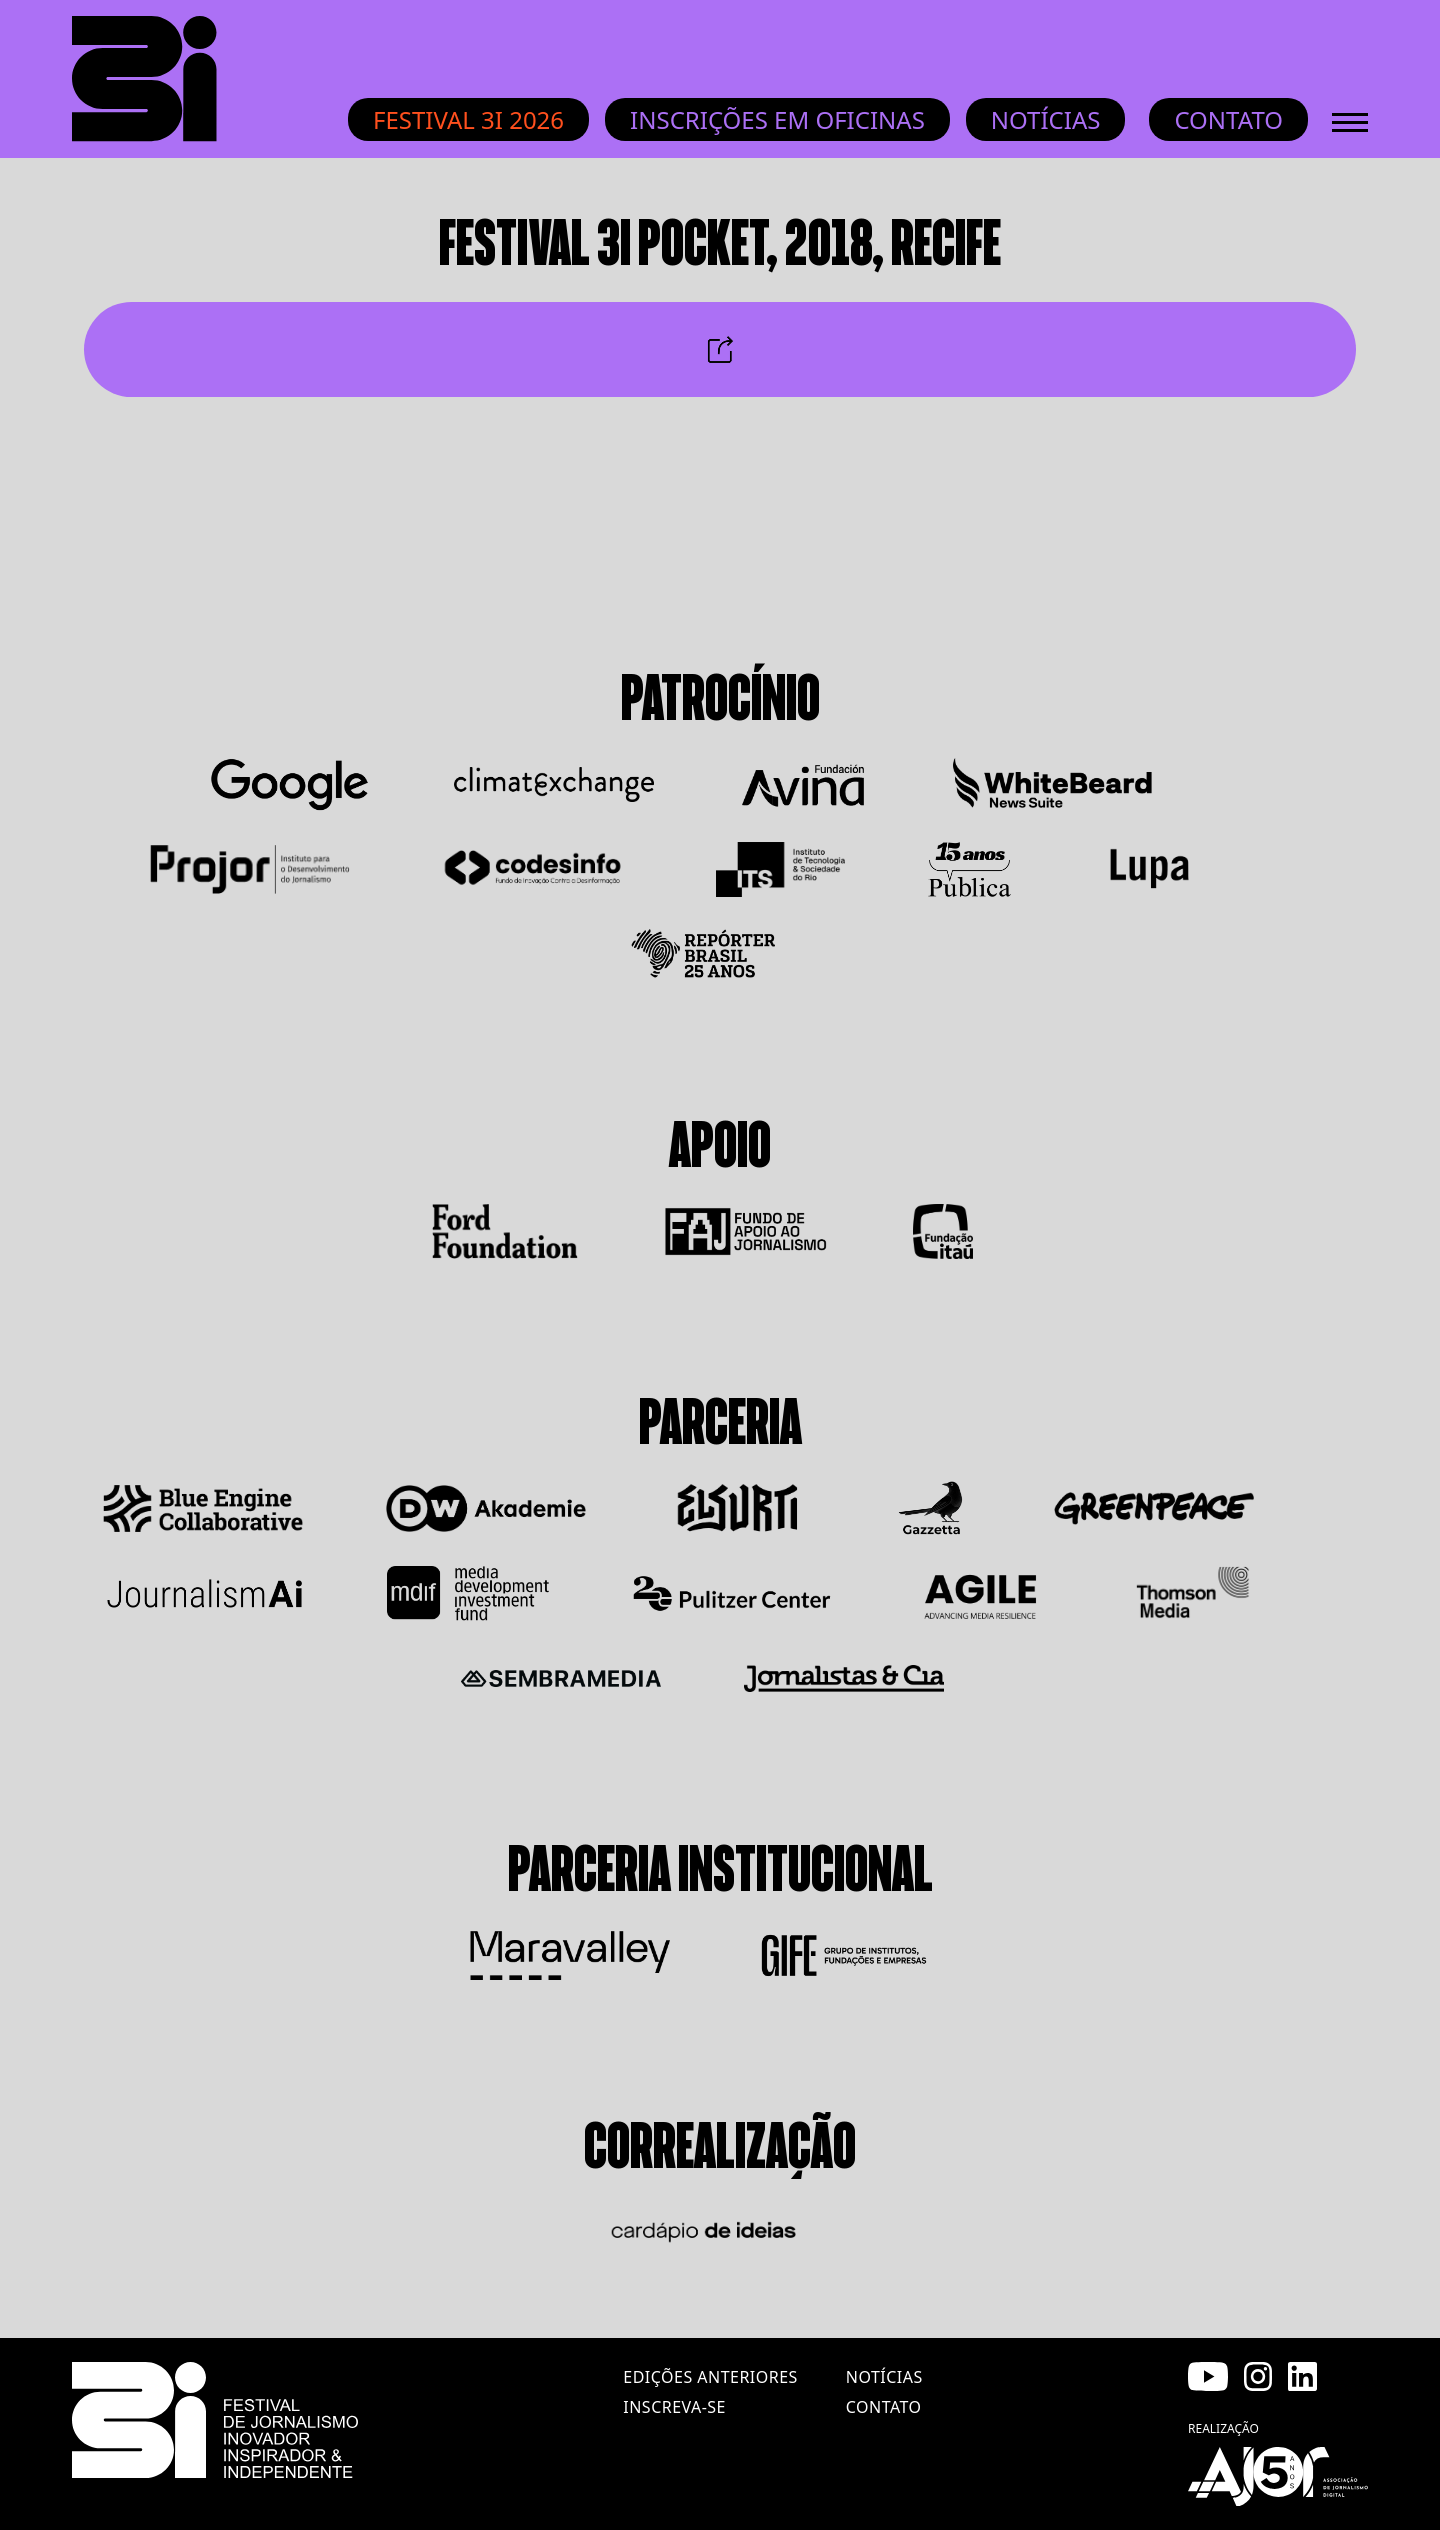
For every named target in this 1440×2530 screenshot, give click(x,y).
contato (884, 2407)
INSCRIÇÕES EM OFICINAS (777, 119)
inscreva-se (674, 2407)
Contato (1228, 119)
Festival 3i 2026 (468, 119)
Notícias (1046, 119)
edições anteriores (710, 2377)
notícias (884, 2377)
